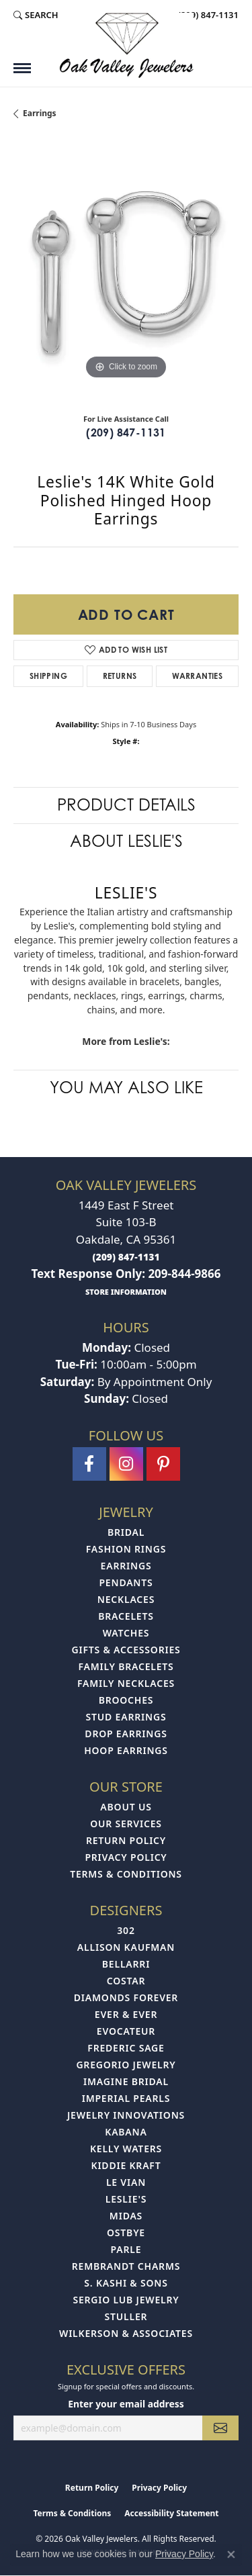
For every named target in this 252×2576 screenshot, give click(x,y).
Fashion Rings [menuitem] (126, 1549)
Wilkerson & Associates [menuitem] (126, 2333)
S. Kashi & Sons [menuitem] (125, 2282)
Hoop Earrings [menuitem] (126, 1750)
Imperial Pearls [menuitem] (126, 2098)
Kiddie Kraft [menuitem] (126, 2165)
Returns (120, 676)
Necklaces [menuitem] (126, 1599)
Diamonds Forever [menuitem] (126, 1997)
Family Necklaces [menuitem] (126, 1683)
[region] (126, 270)
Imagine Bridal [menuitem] (126, 2081)
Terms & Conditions (126, 1874)
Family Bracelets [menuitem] (125, 1666)
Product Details (126, 805)
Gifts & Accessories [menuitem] (125, 1649)
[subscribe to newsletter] (220, 2428)
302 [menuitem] (125, 1930)
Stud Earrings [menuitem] (126, 1716)
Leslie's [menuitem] (126, 2199)
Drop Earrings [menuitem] (126, 1733)
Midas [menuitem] (126, 2215)
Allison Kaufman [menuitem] (126, 1947)
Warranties (197, 676)
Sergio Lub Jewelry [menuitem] (126, 2299)
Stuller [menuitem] (126, 2316)
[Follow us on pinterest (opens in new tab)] (163, 1464)
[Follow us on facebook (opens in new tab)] (89, 1464)
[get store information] (126, 1291)
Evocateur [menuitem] (126, 2031)
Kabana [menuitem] (125, 2131)
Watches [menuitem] (126, 1632)
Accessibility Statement (171, 2513)
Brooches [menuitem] (126, 1700)
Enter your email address (126, 2403)
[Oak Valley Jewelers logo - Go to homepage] (126, 45)
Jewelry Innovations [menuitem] (126, 2115)
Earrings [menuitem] (126, 1565)
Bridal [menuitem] (126, 1532)
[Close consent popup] (231, 2554)
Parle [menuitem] (126, 2249)
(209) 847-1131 (126, 432)
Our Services (126, 1823)
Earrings (39, 113)
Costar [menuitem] (126, 1980)
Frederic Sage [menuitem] (125, 2047)
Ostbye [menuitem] (126, 2232)
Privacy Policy (126, 1857)
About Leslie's (126, 841)
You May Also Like (126, 1087)
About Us (125, 1806)
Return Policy (126, 1840)
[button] (35, 14)
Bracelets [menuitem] (125, 1616)
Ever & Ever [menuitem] (126, 2014)
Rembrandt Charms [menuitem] (126, 2266)
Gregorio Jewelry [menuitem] (125, 2064)
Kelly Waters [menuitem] (126, 2148)
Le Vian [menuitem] (126, 2182)
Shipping (48, 676)
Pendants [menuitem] (126, 1582)
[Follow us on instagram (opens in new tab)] (126, 1464)
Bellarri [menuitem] (126, 1964)
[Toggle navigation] (22, 68)
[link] (207, 14)
